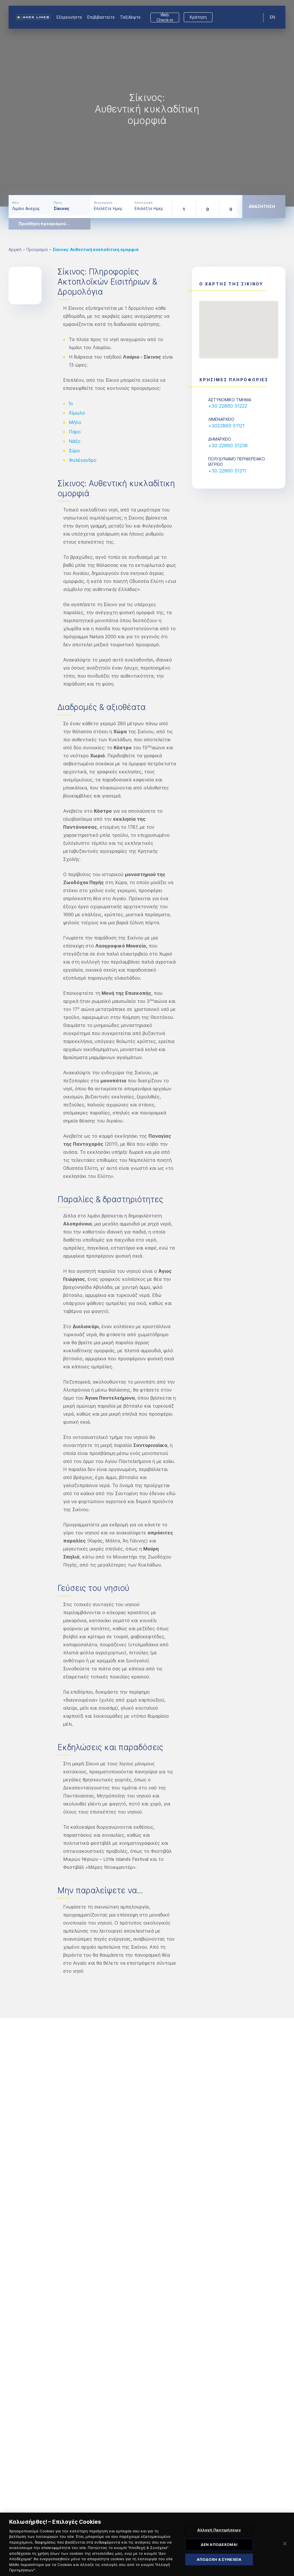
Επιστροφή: (144, 202)
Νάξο (74, 441)
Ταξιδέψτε (130, 17)
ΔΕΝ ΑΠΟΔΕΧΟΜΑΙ (219, 2547)
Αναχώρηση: (103, 202)
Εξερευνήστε (69, 17)
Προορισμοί (37, 249)
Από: (15, 202)
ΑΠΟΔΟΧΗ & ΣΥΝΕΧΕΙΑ (219, 2562)
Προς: (58, 202)
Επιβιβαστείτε (101, 17)
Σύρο (74, 451)
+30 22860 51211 (227, 471)
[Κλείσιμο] (284, 2546)
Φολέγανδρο (82, 460)
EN (272, 17)
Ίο (71, 403)
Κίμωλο (77, 413)
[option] (147, 103)
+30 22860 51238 (228, 445)
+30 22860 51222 (227, 406)
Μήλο (75, 422)
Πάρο (75, 432)
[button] (239, 324)
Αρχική (15, 249)
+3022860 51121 (226, 426)
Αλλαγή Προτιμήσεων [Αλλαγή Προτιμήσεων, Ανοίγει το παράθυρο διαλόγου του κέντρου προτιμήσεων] (219, 2533)
